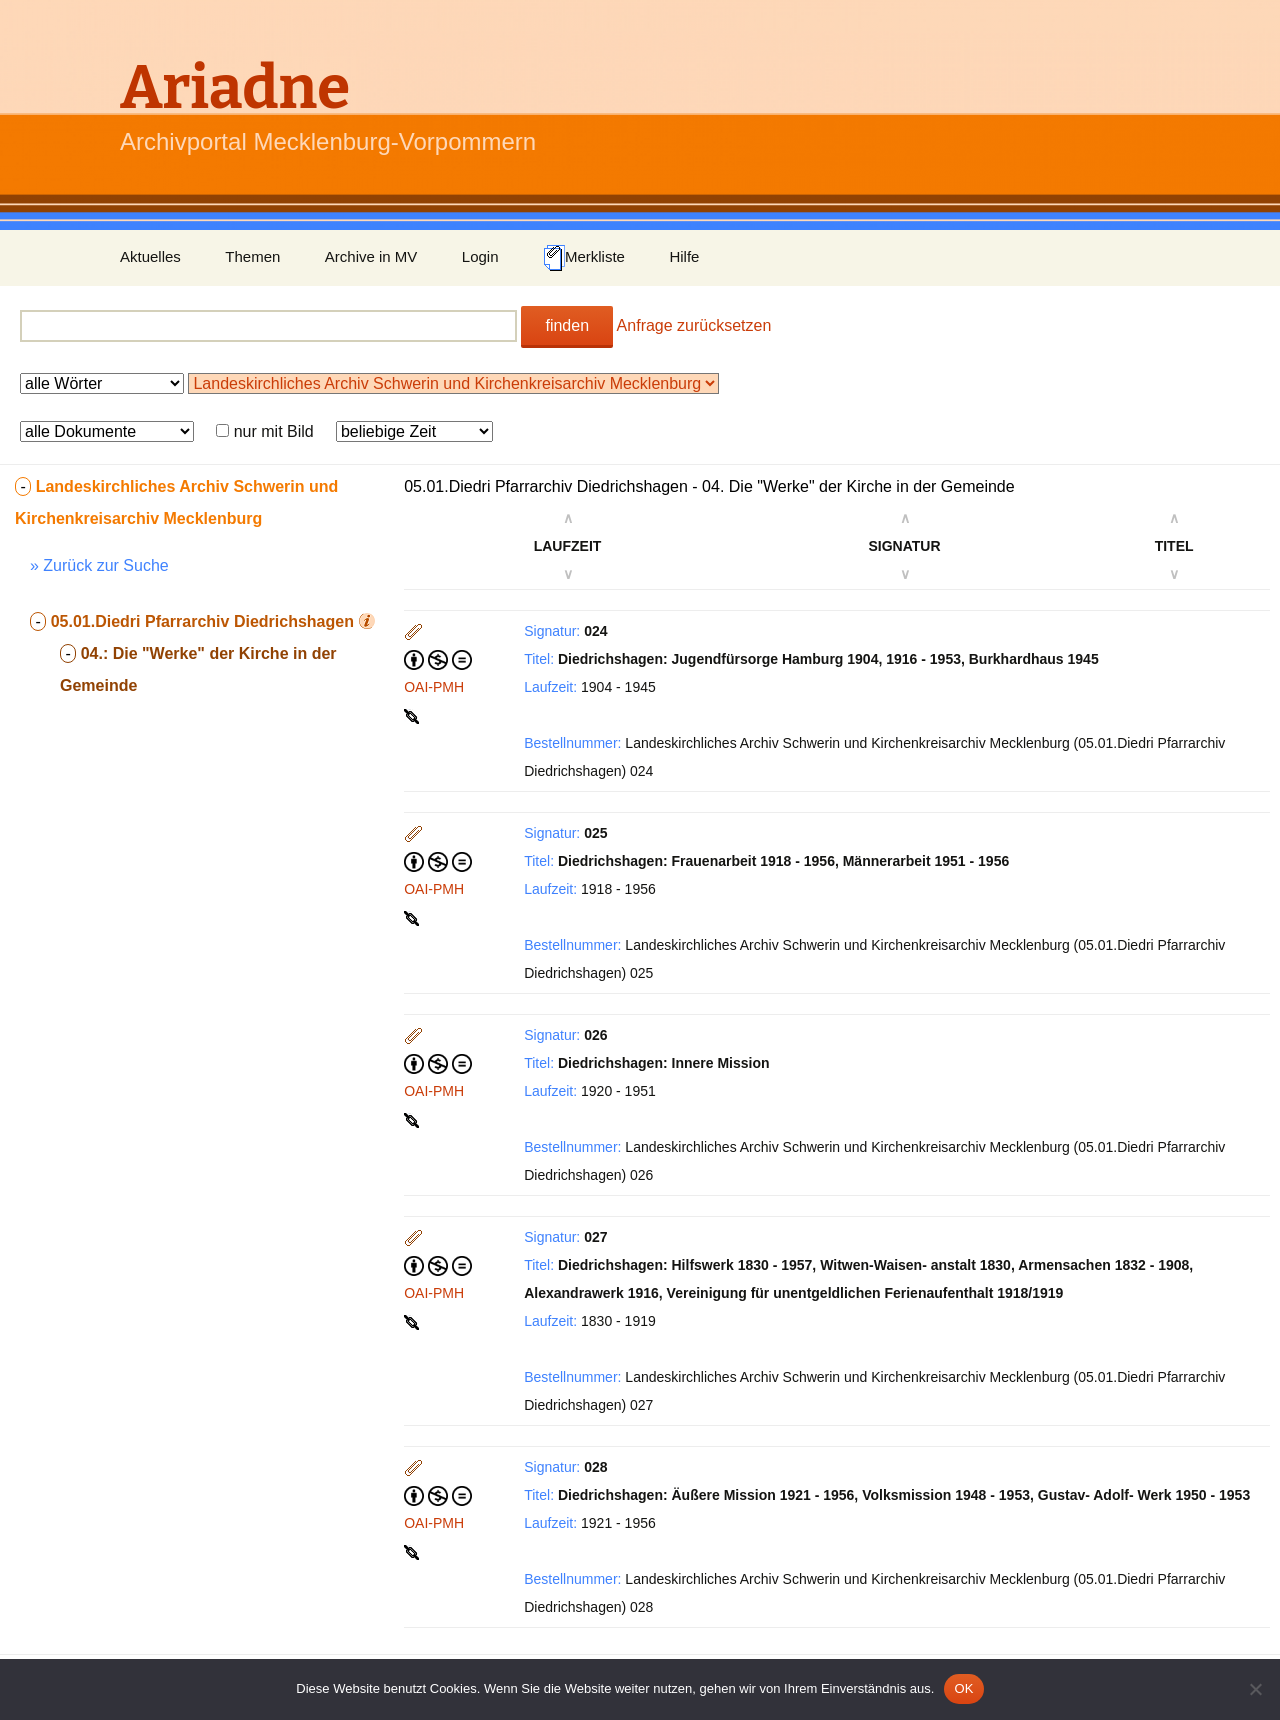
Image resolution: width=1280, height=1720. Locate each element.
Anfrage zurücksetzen (694, 325)
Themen (252, 256)
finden (567, 325)
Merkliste (584, 258)
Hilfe (684, 256)
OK (963, 1688)
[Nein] (1255, 1689)
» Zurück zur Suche (99, 565)
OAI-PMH (434, 687)
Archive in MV (371, 256)
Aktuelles (150, 256)
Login (480, 256)
